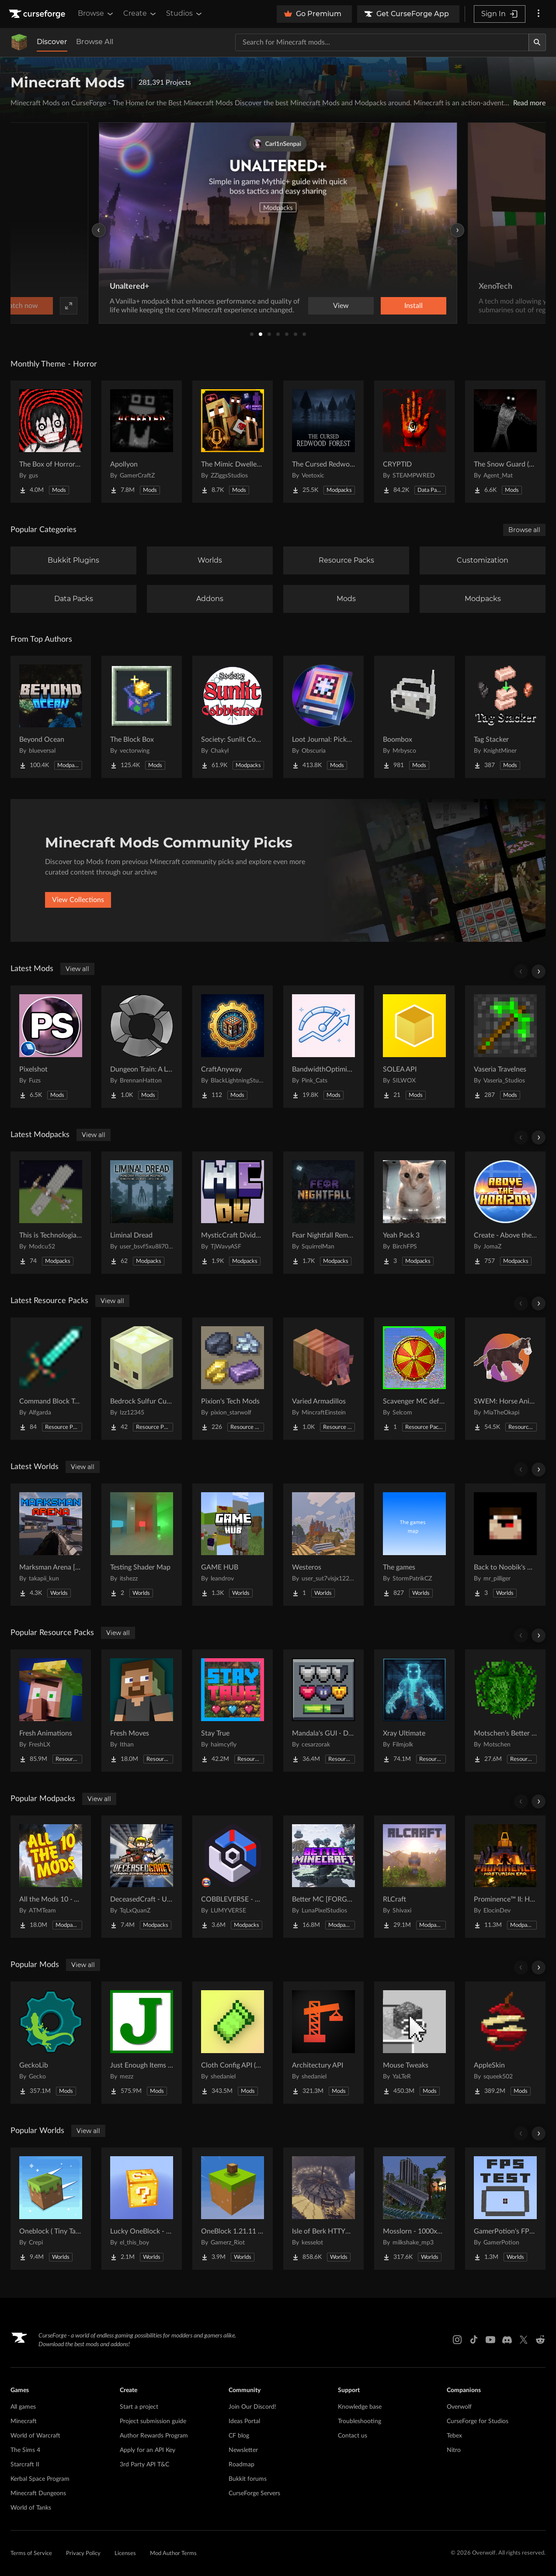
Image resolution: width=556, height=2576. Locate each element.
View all (77, 969)
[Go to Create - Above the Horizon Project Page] (505, 1212)
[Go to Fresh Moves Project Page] (141, 1710)
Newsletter (243, 2450)
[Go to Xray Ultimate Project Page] (414, 1710)
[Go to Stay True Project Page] (232, 1710)
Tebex (454, 2436)
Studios (184, 13)
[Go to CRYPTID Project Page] (414, 441)
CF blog (239, 2436)
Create (140, 13)
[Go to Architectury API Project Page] (323, 2042)
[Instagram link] (457, 2339)
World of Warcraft (35, 2436)
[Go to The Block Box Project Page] (141, 717)
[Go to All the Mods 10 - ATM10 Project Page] (50, 1876)
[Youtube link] (490, 2339)
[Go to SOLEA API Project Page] (414, 1046)
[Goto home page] (38, 14)
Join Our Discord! (252, 2407)
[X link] (523, 2339)
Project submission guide (153, 2421)
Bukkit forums (248, 2479)
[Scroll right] (539, 972)
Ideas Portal (244, 2421)
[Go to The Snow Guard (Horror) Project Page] (505, 441)
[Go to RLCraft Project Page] (414, 1876)
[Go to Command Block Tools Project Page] (50, 1378)
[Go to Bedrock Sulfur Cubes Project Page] (141, 1378)
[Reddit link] (540, 2339)
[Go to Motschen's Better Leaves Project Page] (505, 1710)
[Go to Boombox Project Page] (414, 717)
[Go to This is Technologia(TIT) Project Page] (50, 1212)
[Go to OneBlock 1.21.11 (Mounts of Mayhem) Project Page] (232, 2208)
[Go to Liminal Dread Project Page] (141, 1212)
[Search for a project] (382, 42)
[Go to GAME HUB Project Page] (232, 1544)
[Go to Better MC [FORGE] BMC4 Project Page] (323, 1876)
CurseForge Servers (254, 2493)
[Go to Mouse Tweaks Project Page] (414, 2042)
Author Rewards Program (154, 2436)
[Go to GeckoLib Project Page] (50, 2042)
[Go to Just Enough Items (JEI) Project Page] (141, 2042)
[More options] (538, 14)
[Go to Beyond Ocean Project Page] (50, 717)
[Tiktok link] (474, 2339)
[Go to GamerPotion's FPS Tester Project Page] (505, 2208)
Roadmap (241, 2465)
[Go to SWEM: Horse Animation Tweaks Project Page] (505, 1378)
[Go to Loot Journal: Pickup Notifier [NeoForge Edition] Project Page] (323, 717)
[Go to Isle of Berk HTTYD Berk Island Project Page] (323, 2208)
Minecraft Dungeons (38, 2493)
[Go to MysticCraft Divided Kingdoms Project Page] (232, 1212)
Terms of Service (31, 2553)
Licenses (125, 2553)
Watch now (389, 305)
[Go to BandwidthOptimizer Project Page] (323, 1046)
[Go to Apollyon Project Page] (141, 441)
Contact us (352, 2436)
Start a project (139, 2407)
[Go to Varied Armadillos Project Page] (323, 1378)
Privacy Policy (83, 2553)
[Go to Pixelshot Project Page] (50, 1046)
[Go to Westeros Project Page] (323, 1544)
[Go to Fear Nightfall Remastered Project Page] (323, 1212)
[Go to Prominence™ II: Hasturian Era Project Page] (505, 1876)
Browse (96, 13)
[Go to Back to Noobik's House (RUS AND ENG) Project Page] (505, 1544)
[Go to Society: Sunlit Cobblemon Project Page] (232, 717)
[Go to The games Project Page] (414, 1544)
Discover (52, 42)
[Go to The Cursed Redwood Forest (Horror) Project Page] (323, 441)
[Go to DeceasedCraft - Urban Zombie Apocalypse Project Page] (141, 1876)
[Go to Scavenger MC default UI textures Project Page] (414, 1378)
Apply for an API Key (147, 2450)
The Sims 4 (25, 2450)
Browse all (524, 530)
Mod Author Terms (173, 2553)
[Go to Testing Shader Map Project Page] (141, 1544)
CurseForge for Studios (477, 2421)
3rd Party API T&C (144, 2465)
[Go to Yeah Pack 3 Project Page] (414, 1212)
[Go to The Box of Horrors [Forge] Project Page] (50, 441)
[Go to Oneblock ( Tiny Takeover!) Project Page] (50, 2208)
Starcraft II (24, 2465)
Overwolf (459, 2407)
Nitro (454, 2450)
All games (23, 2407)
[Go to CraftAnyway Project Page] (232, 1046)
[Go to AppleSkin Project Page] (505, 2042)
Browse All (94, 42)
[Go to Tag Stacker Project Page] (505, 717)
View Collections (78, 899)
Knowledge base (360, 2407)
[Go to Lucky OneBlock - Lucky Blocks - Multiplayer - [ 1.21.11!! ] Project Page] (141, 2208)
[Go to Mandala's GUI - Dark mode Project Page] (323, 1710)
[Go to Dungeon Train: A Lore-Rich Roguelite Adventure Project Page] (141, 1046)
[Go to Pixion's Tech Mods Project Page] (232, 1378)
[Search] (537, 42)
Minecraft (23, 2421)
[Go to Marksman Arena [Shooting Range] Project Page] (50, 1544)
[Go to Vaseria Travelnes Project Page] (505, 1046)
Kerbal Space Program (40, 2479)
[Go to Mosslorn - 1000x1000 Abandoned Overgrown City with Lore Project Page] (414, 2208)
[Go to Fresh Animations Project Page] (50, 1710)
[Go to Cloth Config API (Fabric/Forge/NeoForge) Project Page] (232, 2042)
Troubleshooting (359, 2421)
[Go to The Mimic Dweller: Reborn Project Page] (232, 441)
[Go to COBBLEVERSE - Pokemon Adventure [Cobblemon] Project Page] (232, 1876)
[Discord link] (507, 2339)
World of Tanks (30, 2508)
